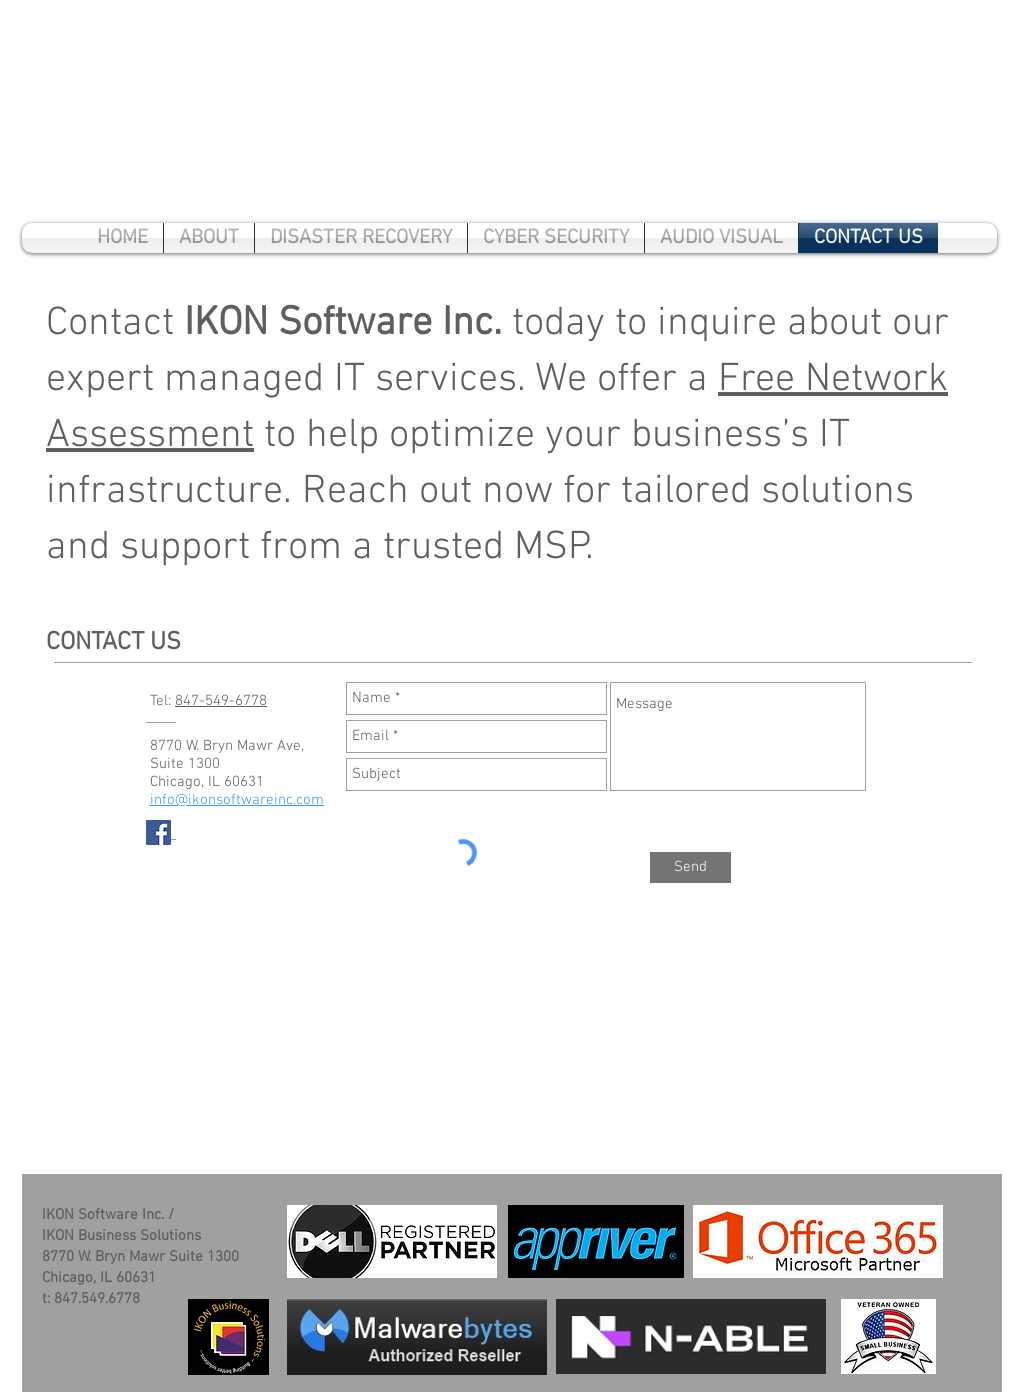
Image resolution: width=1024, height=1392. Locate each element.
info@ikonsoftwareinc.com (237, 800)
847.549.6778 (97, 1299)
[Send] (690, 867)
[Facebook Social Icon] (158, 832)
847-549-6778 (221, 701)
